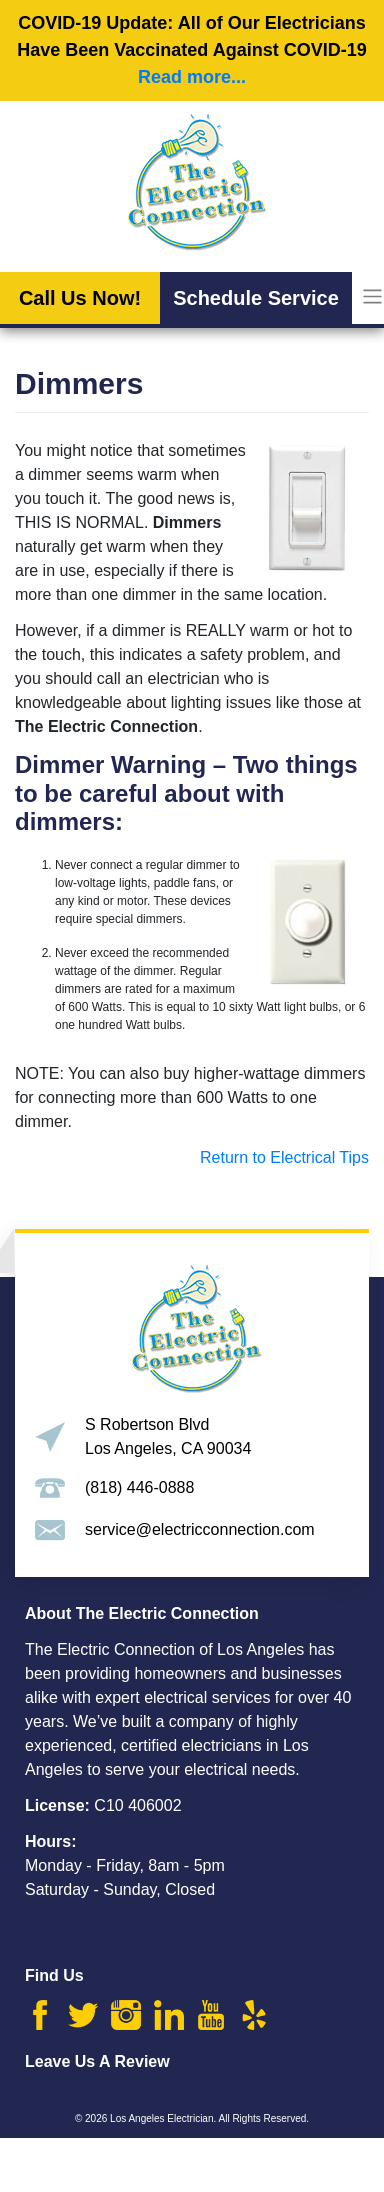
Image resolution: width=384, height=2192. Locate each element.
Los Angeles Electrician (161, 2118)
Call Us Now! (80, 298)
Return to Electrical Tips (282, 1157)
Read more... (192, 77)
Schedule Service (256, 298)
